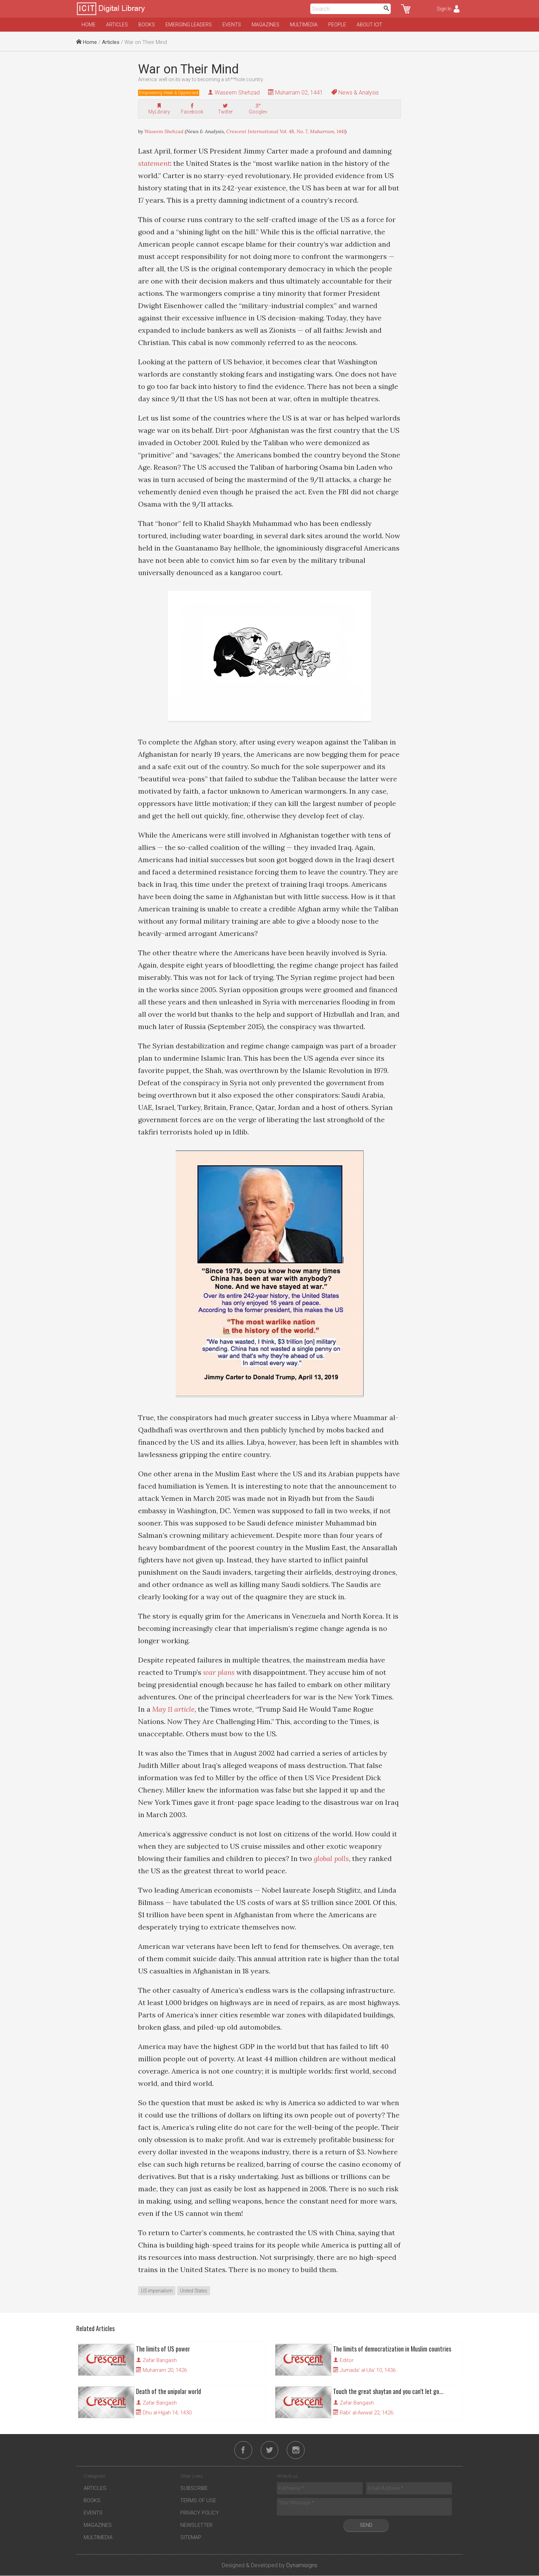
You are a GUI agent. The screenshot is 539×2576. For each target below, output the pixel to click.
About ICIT (369, 24)
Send (366, 2525)
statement (154, 163)
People (337, 24)
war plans (219, 1672)
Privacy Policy (199, 2513)
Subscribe (194, 2488)
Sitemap (190, 2538)
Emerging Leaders (188, 24)
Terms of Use (198, 2501)
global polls (331, 1858)
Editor (346, 2360)
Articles (117, 24)
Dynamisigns (301, 2565)
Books (146, 24)
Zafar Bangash (160, 2360)
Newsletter (196, 2525)
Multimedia (304, 24)
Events (231, 24)
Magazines (265, 24)
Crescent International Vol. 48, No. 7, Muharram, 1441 (285, 131)
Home (89, 24)
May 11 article (173, 1709)
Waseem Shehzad (237, 92)
